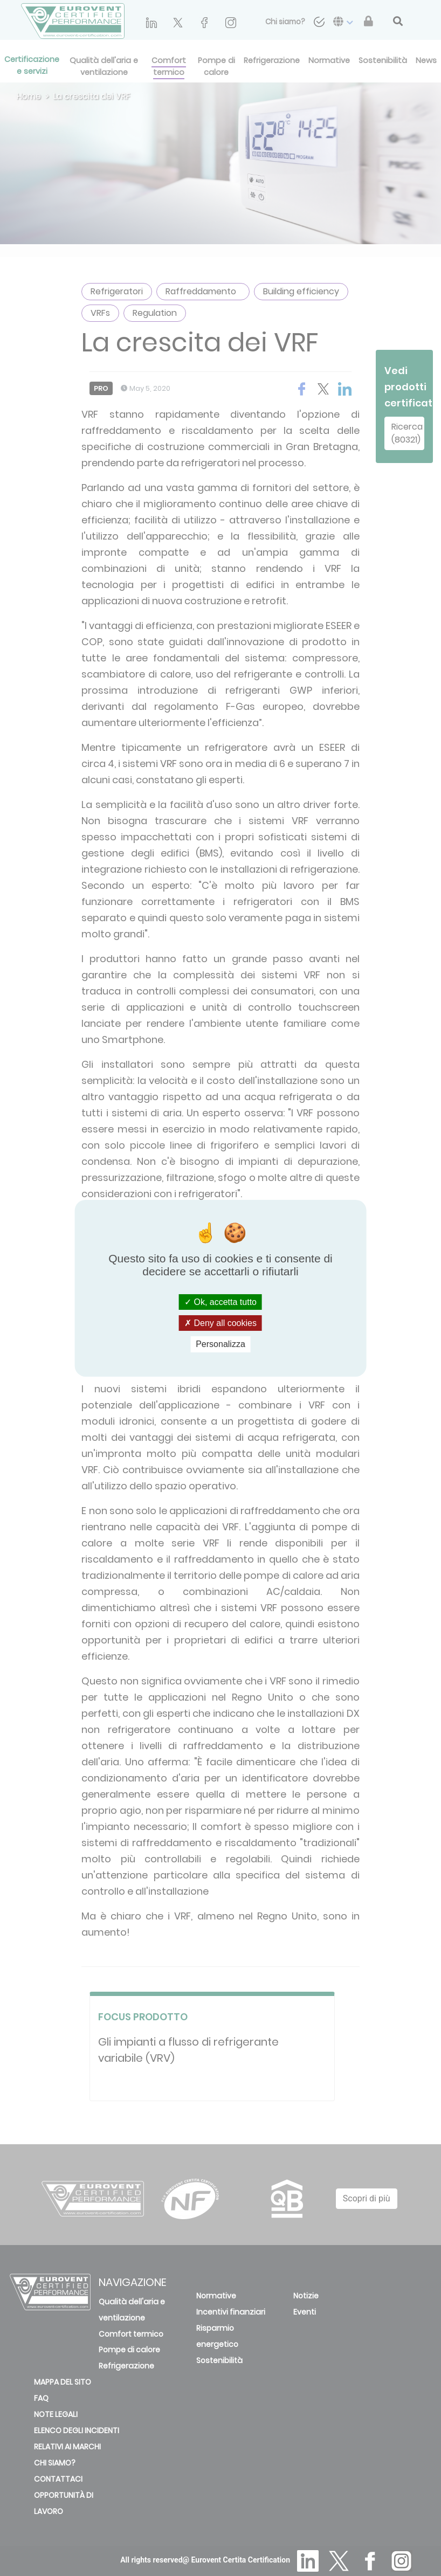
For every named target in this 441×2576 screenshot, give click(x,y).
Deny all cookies (220, 1323)
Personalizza (220, 1344)
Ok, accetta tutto (220, 1302)
